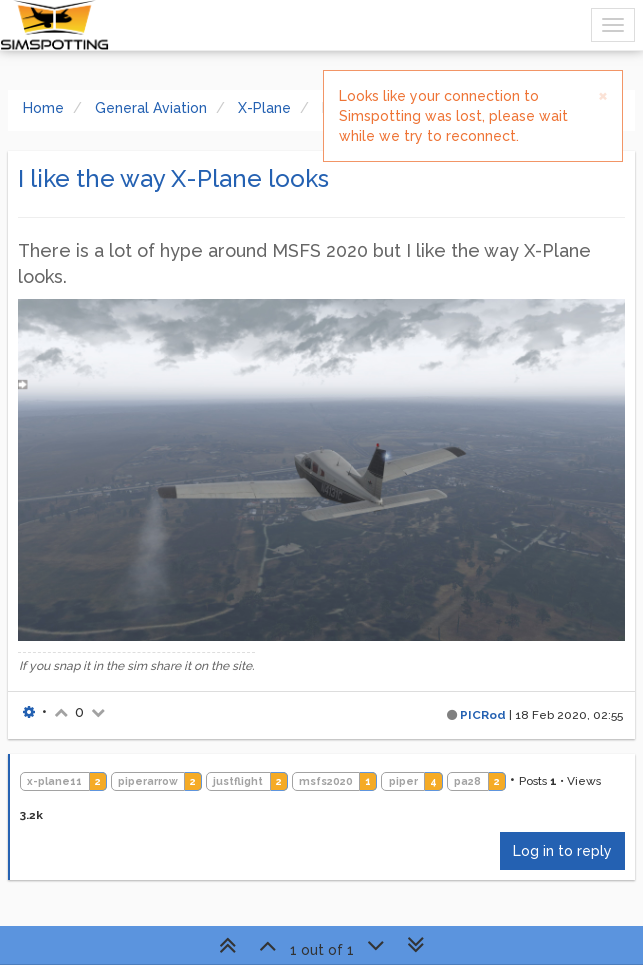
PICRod (483, 715)
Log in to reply (562, 851)
